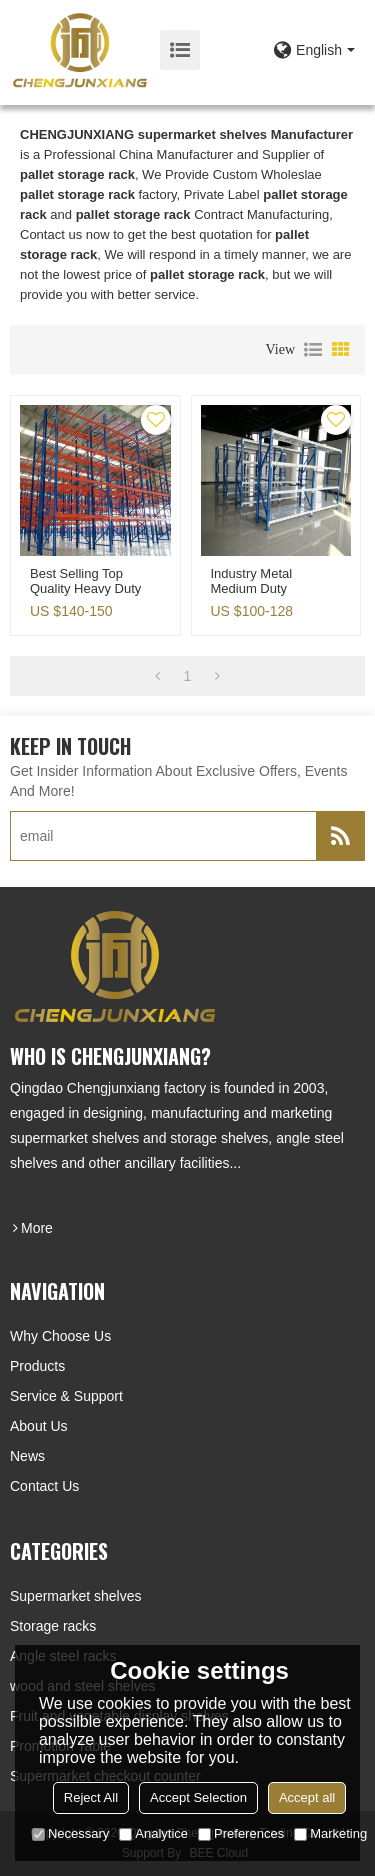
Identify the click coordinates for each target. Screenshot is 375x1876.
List (313, 350)
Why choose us (60, 1336)
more (37, 1228)
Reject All (91, 1797)
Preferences (241, 1833)
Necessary (70, 1833)
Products (37, 1366)
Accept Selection (198, 1797)
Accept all (307, 1797)
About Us (39, 1426)
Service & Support (66, 1396)
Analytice (153, 1833)
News (27, 1456)
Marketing (330, 1833)
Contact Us (44, 1486)
